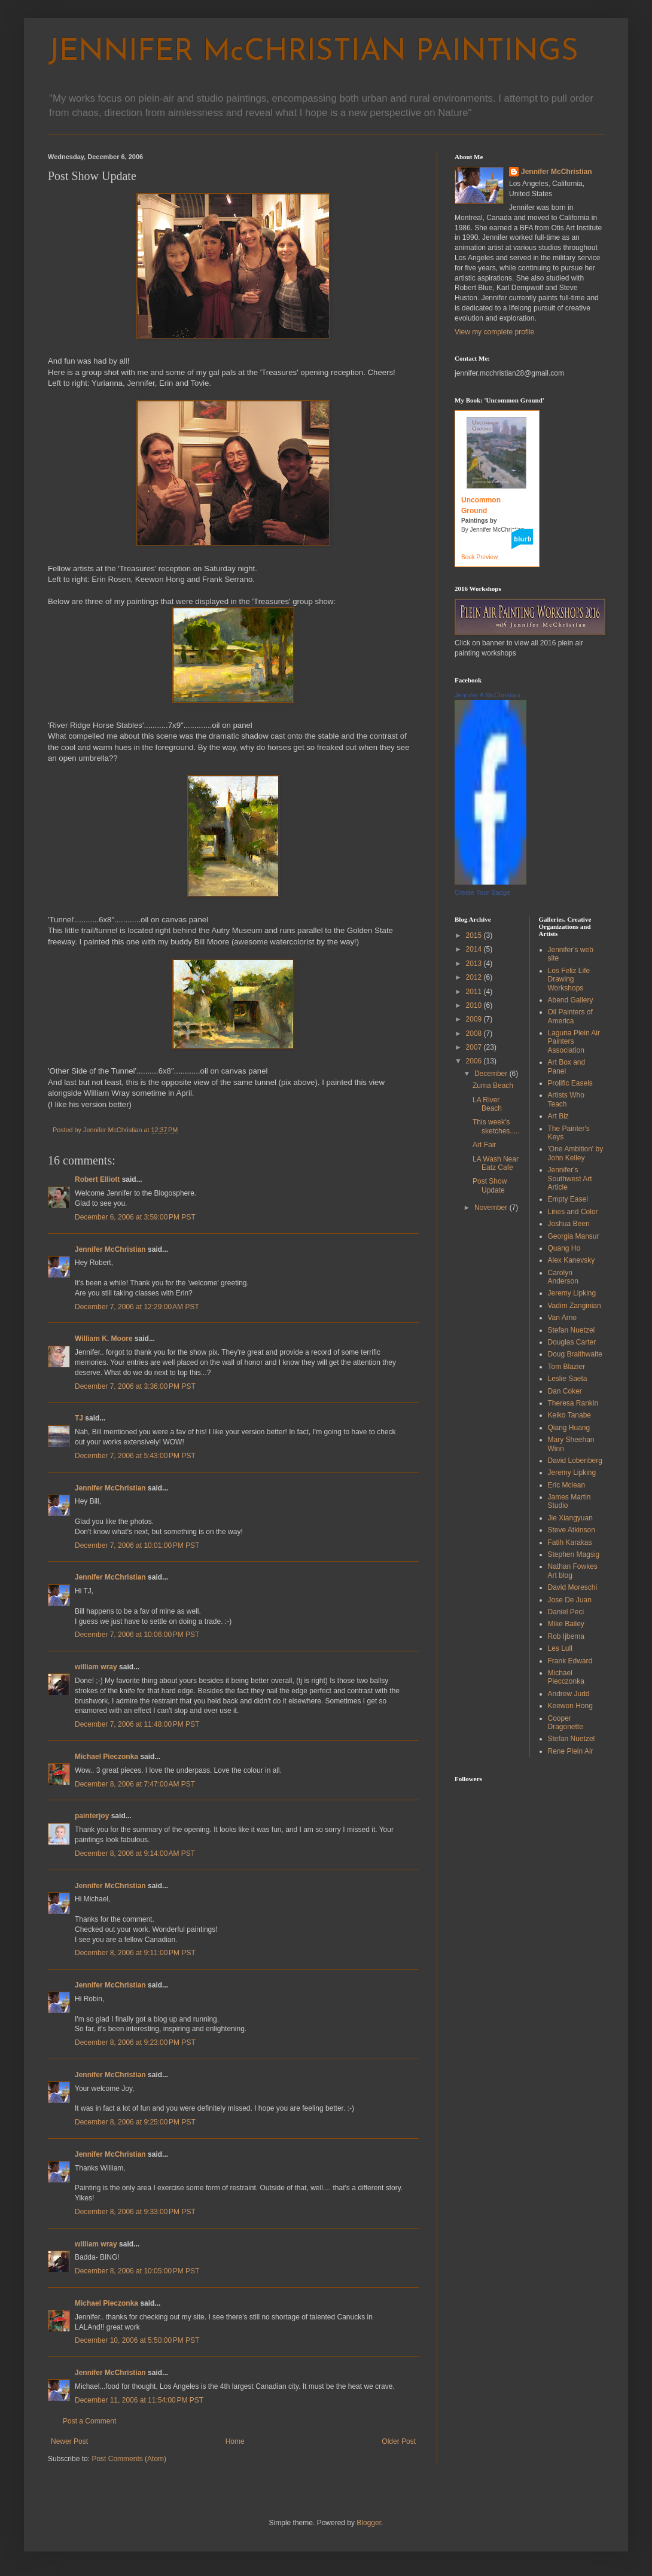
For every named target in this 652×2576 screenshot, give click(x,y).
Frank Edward (570, 1661)
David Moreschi (573, 1587)
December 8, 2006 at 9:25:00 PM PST (135, 2122)
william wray (96, 1667)
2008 (475, 1033)
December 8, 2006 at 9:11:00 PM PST (135, 1953)
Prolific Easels (570, 1083)
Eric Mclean (567, 1485)
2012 (475, 977)
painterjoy (92, 1816)
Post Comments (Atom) (129, 2459)
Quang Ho (564, 1248)
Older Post (399, 2441)
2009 (475, 1019)
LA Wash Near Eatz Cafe (496, 1163)
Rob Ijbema (566, 1636)
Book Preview (479, 557)
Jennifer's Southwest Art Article (570, 1178)
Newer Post (69, 2441)
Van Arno (562, 1317)
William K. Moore (104, 1338)
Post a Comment (89, 2421)
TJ (79, 1418)
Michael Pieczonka (106, 1756)
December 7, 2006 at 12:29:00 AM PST (137, 1307)
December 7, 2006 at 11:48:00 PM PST (137, 1724)
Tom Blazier (567, 1366)
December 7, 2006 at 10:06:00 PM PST (137, 1634)
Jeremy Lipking (572, 1293)
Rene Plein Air (570, 1751)
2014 (475, 949)
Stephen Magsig (574, 1554)
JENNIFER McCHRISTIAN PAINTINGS (313, 52)
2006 (475, 1061)
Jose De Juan (570, 1600)
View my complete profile (494, 332)
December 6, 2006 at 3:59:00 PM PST (135, 1217)
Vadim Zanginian (574, 1305)
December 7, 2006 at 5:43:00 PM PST (135, 1456)
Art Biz (558, 1116)
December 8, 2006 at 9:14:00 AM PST (135, 1853)
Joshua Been (569, 1224)
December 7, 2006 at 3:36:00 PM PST (135, 1386)
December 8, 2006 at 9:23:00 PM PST (135, 2042)
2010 (475, 1005)
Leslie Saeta (567, 1378)
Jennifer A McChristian (487, 695)
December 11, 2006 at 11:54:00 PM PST (139, 2400)
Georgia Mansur (573, 1236)
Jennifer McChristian (110, 1249)
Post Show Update (490, 1185)
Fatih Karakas (570, 1542)
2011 (475, 991)
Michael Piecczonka (566, 1677)
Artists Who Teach (566, 1099)
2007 (475, 1047)
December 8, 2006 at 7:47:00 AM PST (135, 1784)
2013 (475, 963)
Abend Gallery (570, 1000)
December (492, 1073)
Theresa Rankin (573, 1403)
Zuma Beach (493, 1085)
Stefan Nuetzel (571, 1330)
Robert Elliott (97, 1179)
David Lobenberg (575, 1460)
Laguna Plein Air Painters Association (574, 1041)
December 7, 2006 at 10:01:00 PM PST (137, 1545)
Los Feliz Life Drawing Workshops (569, 979)
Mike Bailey (566, 1624)
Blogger (369, 2523)
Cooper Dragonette (565, 1722)
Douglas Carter (572, 1342)
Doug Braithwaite (575, 1354)
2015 (475, 935)
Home (235, 2441)
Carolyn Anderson (563, 1277)
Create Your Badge (482, 892)
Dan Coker (565, 1391)
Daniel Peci (566, 1612)
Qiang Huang (569, 1427)
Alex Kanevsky (571, 1260)
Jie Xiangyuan (570, 1518)
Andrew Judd (569, 1694)
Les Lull (560, 1648)
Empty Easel (568, 1199)
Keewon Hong (570, 1706)
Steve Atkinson (571, 1530)
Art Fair (484, 1145)
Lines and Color (573, 1212)
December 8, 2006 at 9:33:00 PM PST (135, 2212)
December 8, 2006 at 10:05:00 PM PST (137, 2271)
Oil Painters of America (570, 1016)
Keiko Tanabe (570, 1415)
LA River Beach (487, 1104)
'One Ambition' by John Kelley (576, 1153)
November (492, 1207)
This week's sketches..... (496, 1126)
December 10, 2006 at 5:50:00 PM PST (137, 2340)
